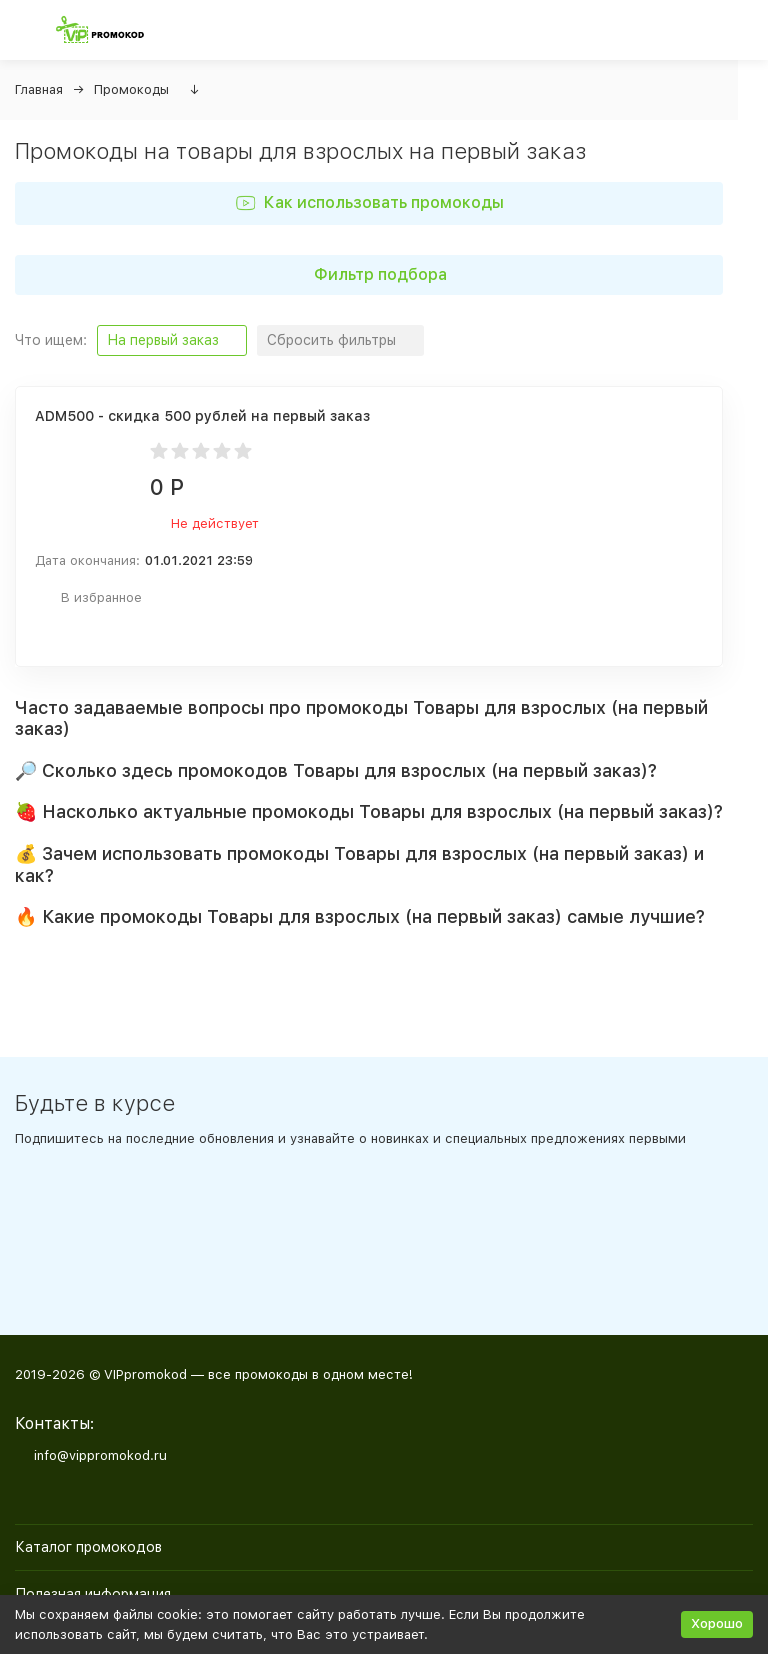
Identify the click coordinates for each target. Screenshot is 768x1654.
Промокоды (131, 89)
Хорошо (717, 1623)
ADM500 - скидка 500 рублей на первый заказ (202, 416)
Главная (39, 89)
